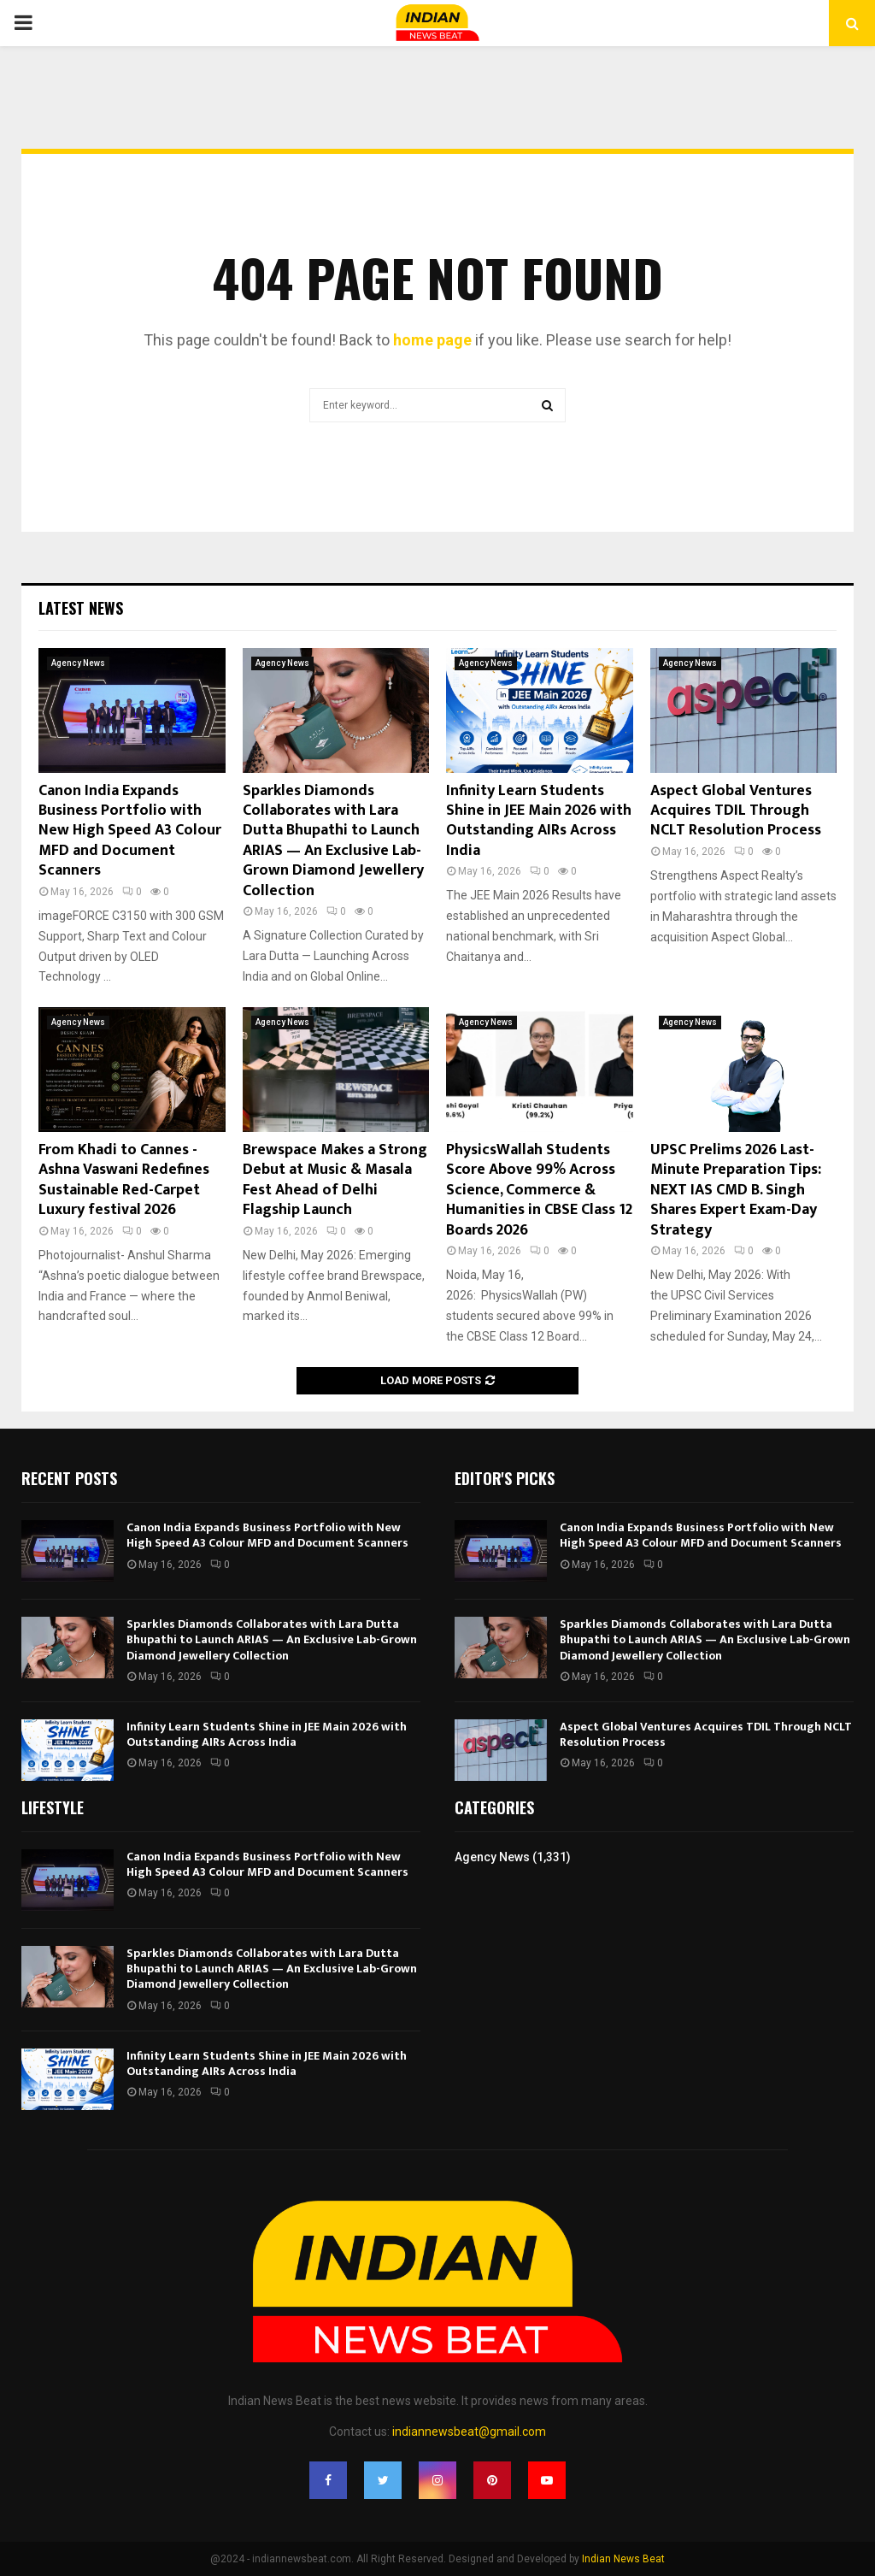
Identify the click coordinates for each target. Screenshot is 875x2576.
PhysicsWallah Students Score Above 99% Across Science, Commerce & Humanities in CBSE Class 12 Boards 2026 (539, 1190)
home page (432, 340)
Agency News (78, 663)
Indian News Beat (623, 2559)
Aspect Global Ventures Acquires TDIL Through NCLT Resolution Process (735, 811)
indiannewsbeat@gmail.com (469, 2431)
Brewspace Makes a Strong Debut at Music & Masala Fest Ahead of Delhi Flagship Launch (335, 1180)
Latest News (80, 608)
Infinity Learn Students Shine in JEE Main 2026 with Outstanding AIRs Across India (538, 821)
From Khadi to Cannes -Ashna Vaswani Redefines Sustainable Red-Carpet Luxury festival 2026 (123, 1180)
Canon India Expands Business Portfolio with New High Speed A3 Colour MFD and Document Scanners (129, 831)
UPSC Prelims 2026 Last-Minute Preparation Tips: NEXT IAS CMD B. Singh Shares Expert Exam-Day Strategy (735, 1190)
